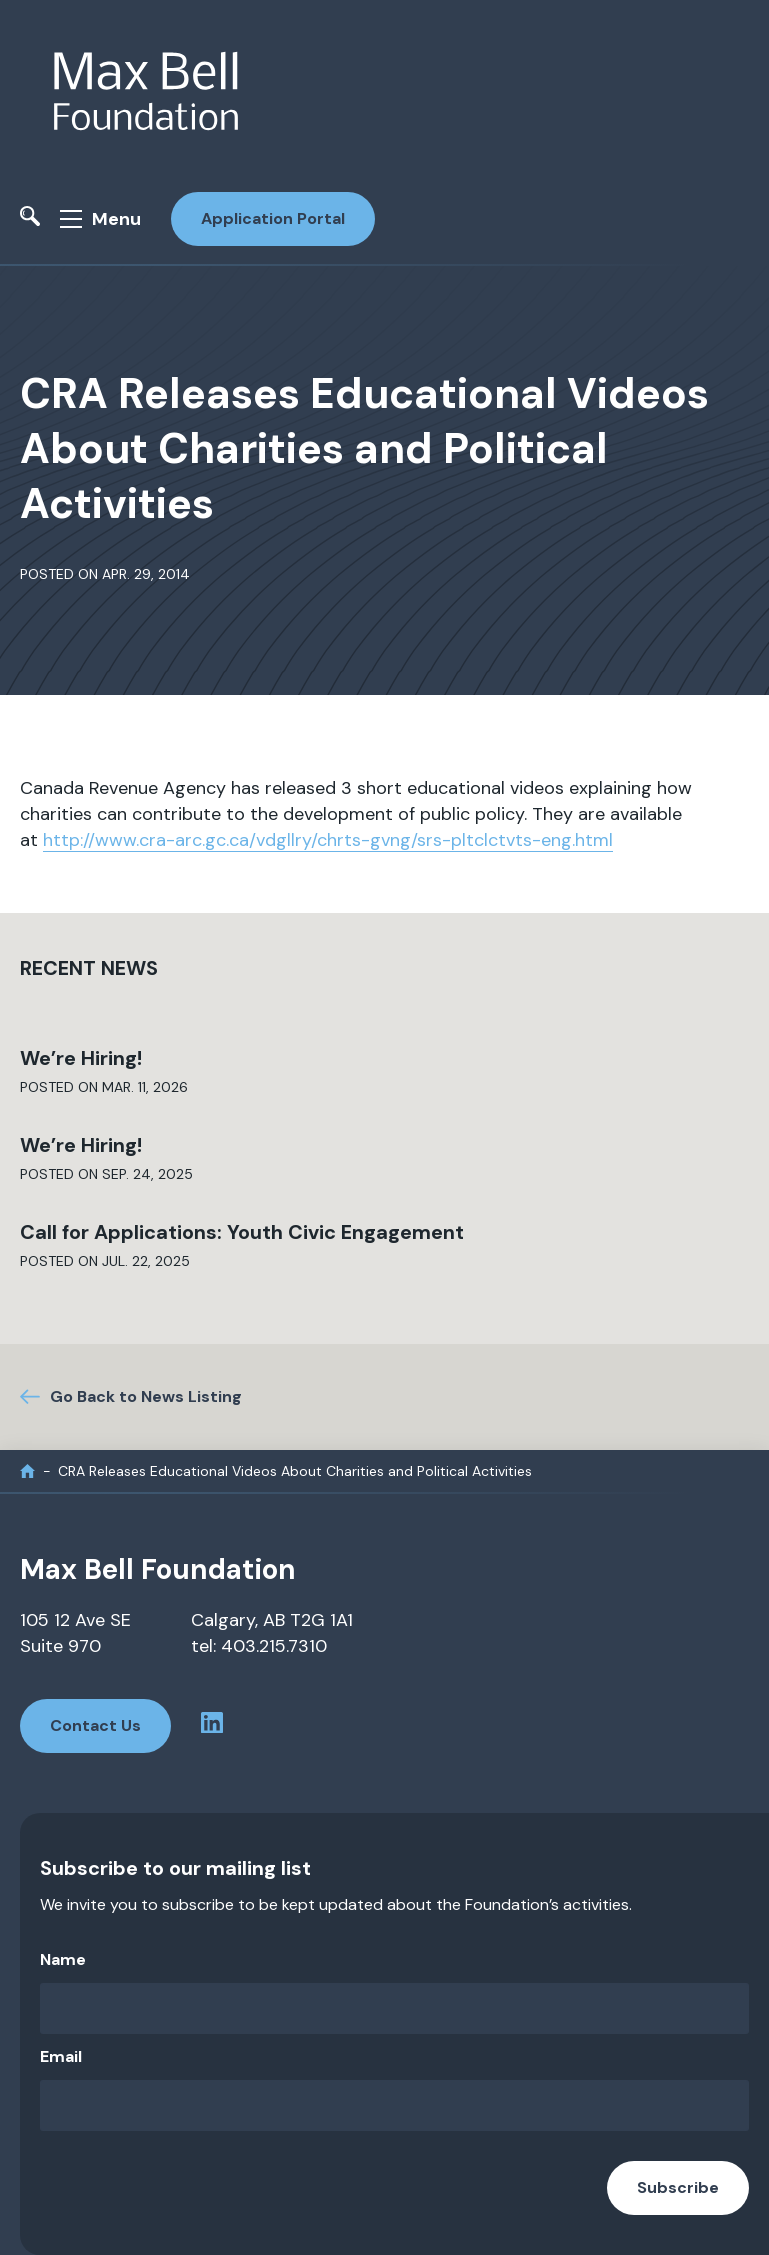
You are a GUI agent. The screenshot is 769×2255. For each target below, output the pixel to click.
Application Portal (273, 218)
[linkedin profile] (212, 1726)
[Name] (394, 2008)
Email (61, 2056)
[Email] (394, 2105)
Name (63, 1959)
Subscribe (678, 2187)
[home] (27, 1471)
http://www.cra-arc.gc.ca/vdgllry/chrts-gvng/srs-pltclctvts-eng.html (328, 840)
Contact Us (95, 1725)
